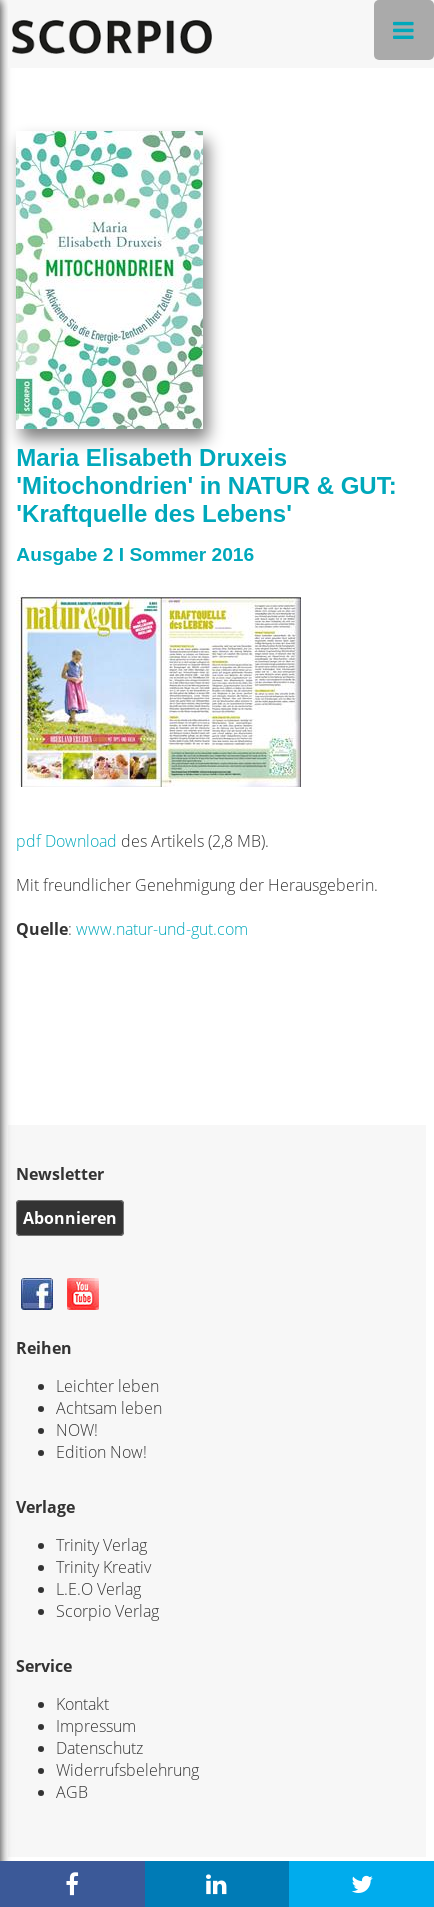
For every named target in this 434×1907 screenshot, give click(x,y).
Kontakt (82, 1704)
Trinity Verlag (101, 1545)
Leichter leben (107, 1386)
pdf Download (68, 841)
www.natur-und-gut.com (162, 929)
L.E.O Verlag (98, 1589)
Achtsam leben (109, 1408)
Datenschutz (99, 1748)
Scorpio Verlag (107, 1611)
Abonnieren (70, 1218)
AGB (72, 1792)
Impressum (96, 1726)
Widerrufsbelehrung (127, 1770)
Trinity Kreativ (103, 1567)
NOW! (77, 1430)
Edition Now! (101, 1452)
